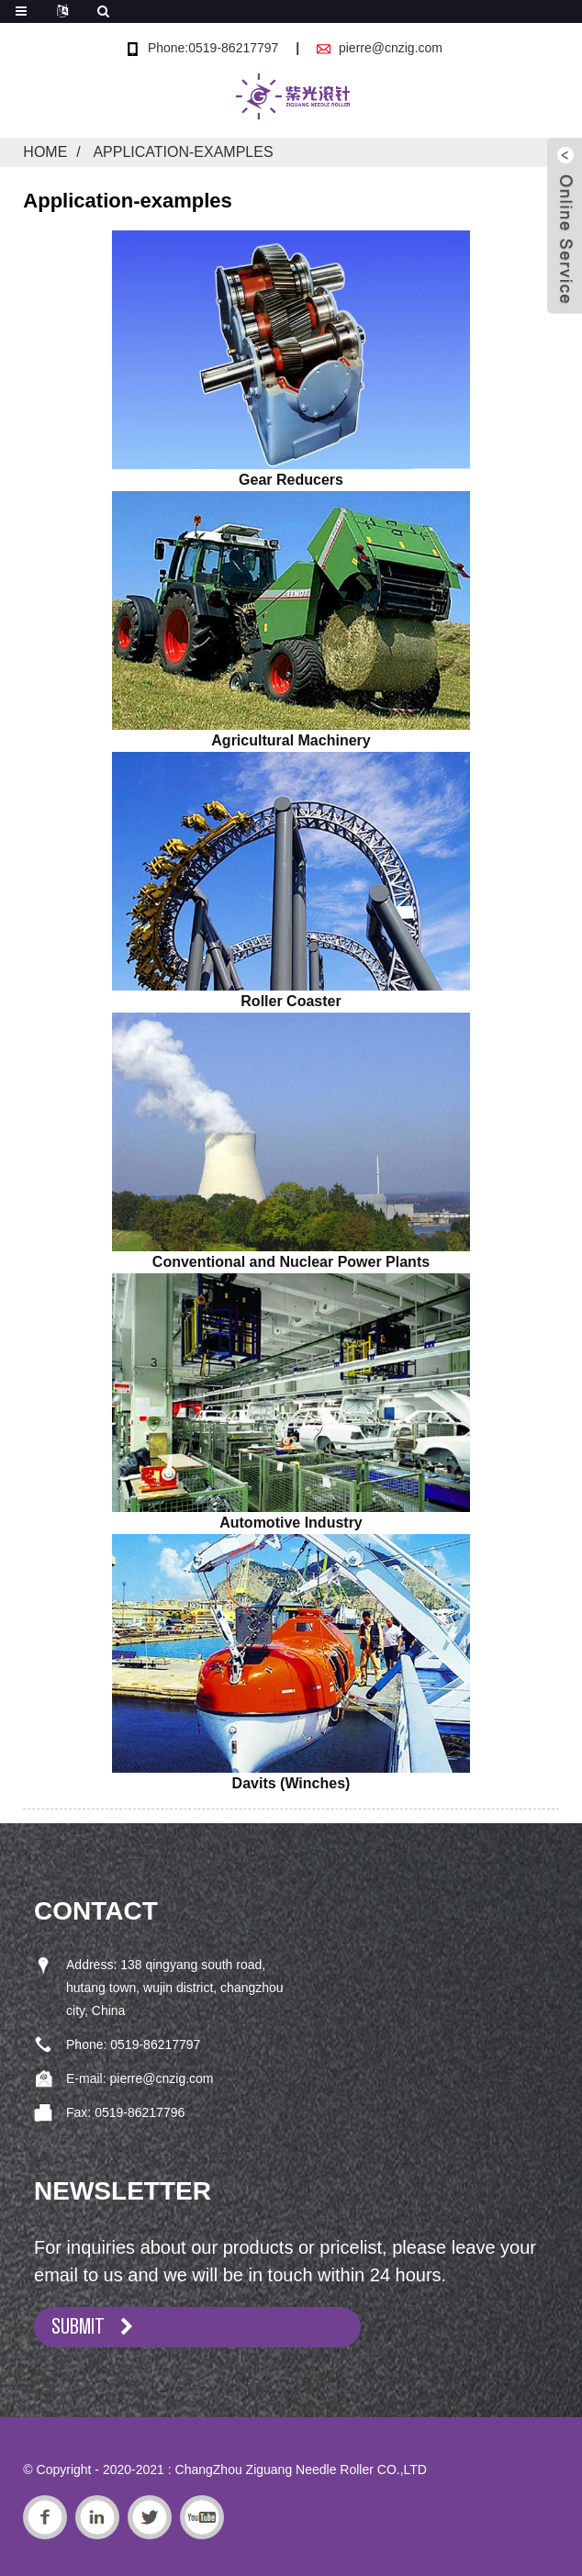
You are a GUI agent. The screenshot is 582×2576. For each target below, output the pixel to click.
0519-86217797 (155, 2044)
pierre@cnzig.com (390, 47)
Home (45, 152)
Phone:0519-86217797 (213, 47)
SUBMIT (78, 2326)
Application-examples (183, 152)
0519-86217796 (140, 2112)
